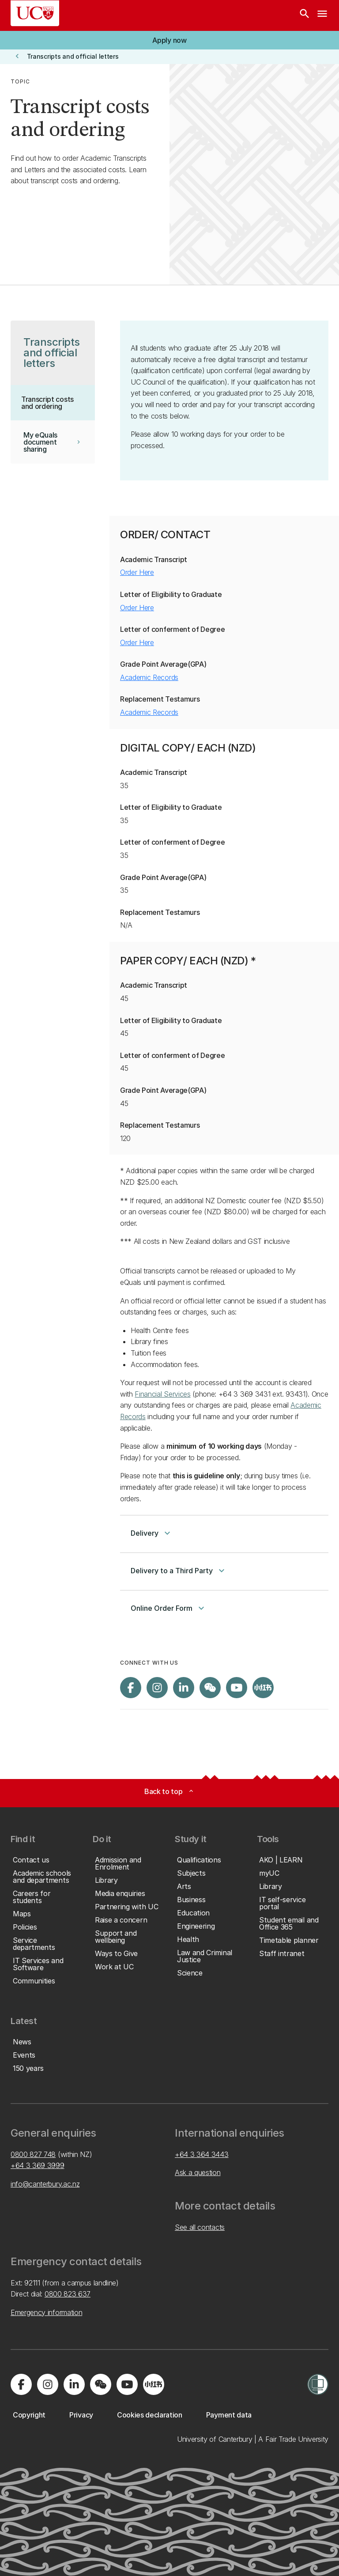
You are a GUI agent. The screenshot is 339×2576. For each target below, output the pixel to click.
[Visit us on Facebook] (130, 1687)
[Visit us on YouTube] (236, 1687)
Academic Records (149, 677)
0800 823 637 (67, 2293)
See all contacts (200, 2227)
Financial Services (162, 1394)
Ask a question (198, 2172)
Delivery (152, 1533)
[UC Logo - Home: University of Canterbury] (35, 13)
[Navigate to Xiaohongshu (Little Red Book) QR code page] (263, 1687)
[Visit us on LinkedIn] (183, 1687)
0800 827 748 (33, 2154)
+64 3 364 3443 (202, 2154)
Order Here (137, 572)
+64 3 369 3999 (37, 2165)
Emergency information (46, 2312)
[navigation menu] (322, 15)
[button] (169, 40)
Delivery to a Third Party (179, 1570)
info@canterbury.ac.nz (45, 2183)
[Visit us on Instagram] (157, 1687)
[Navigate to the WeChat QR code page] (210, 1687)
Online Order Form (169, 1608)
